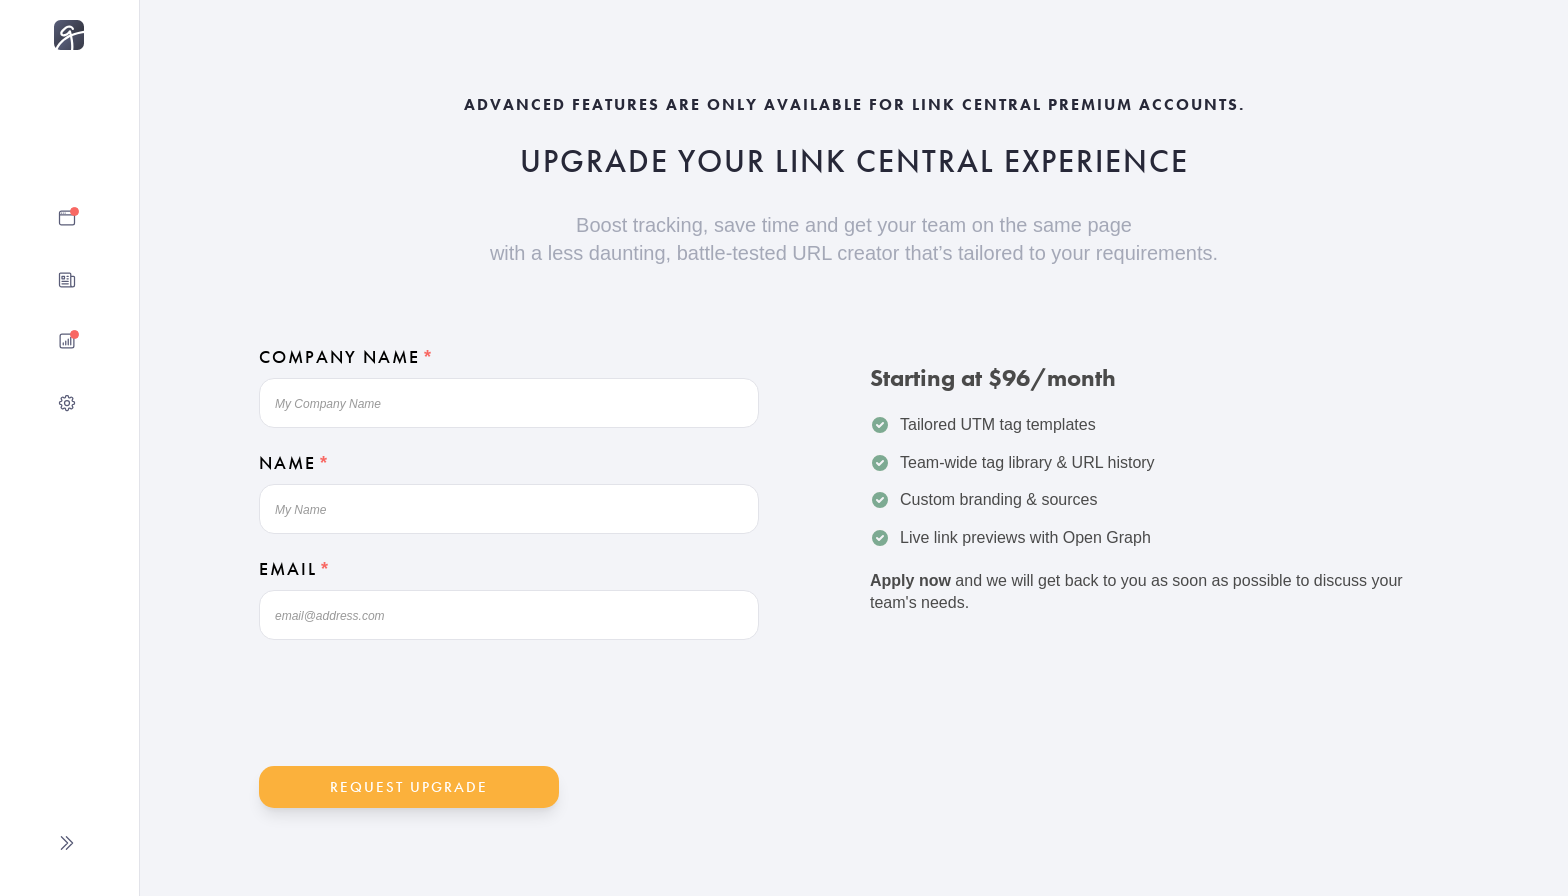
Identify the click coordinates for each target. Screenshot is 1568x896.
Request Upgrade (409, 787)
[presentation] (411, 704)
